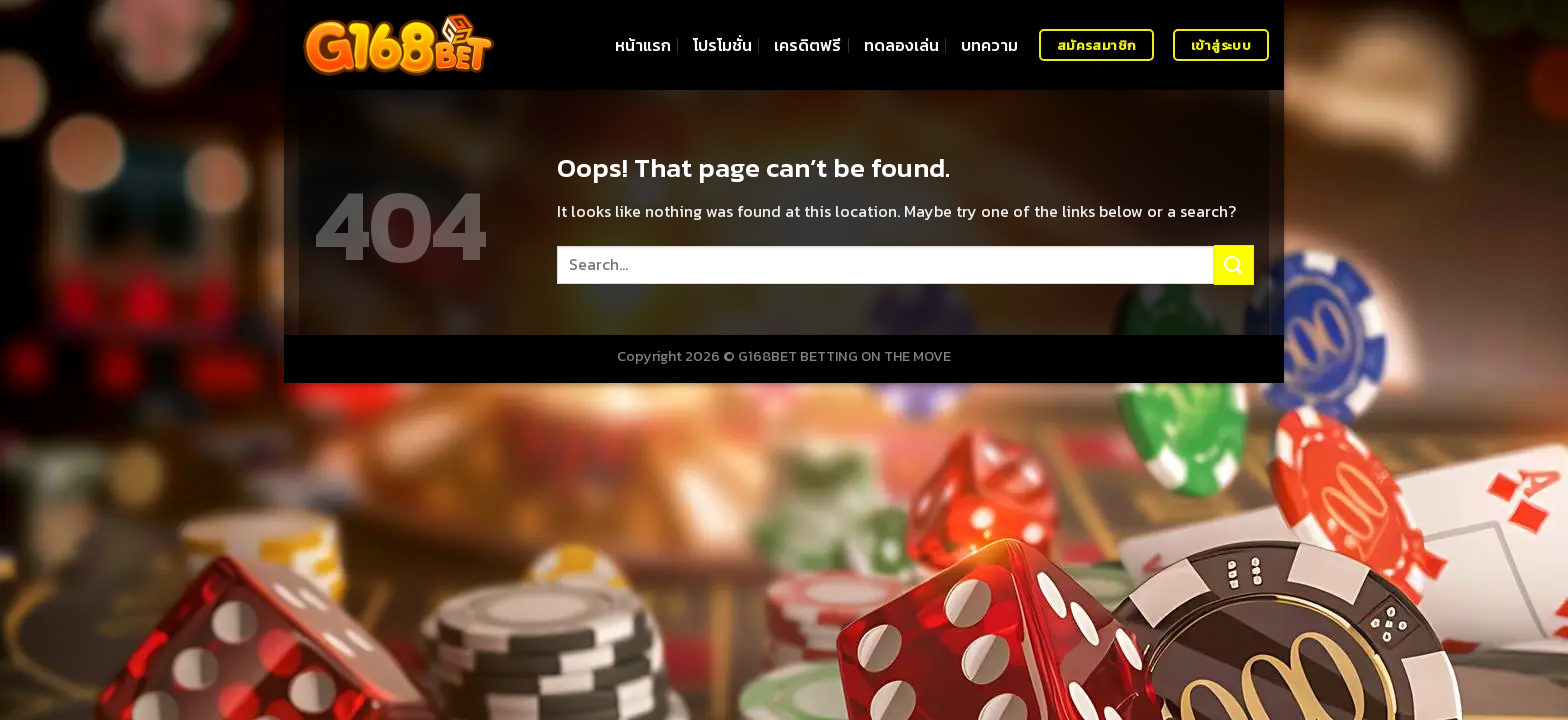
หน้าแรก (643, 45)
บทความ (989, 45)
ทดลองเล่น (901, 45)
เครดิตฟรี (807, 45)
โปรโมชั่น (722, 45)
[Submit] (1234, 264)
